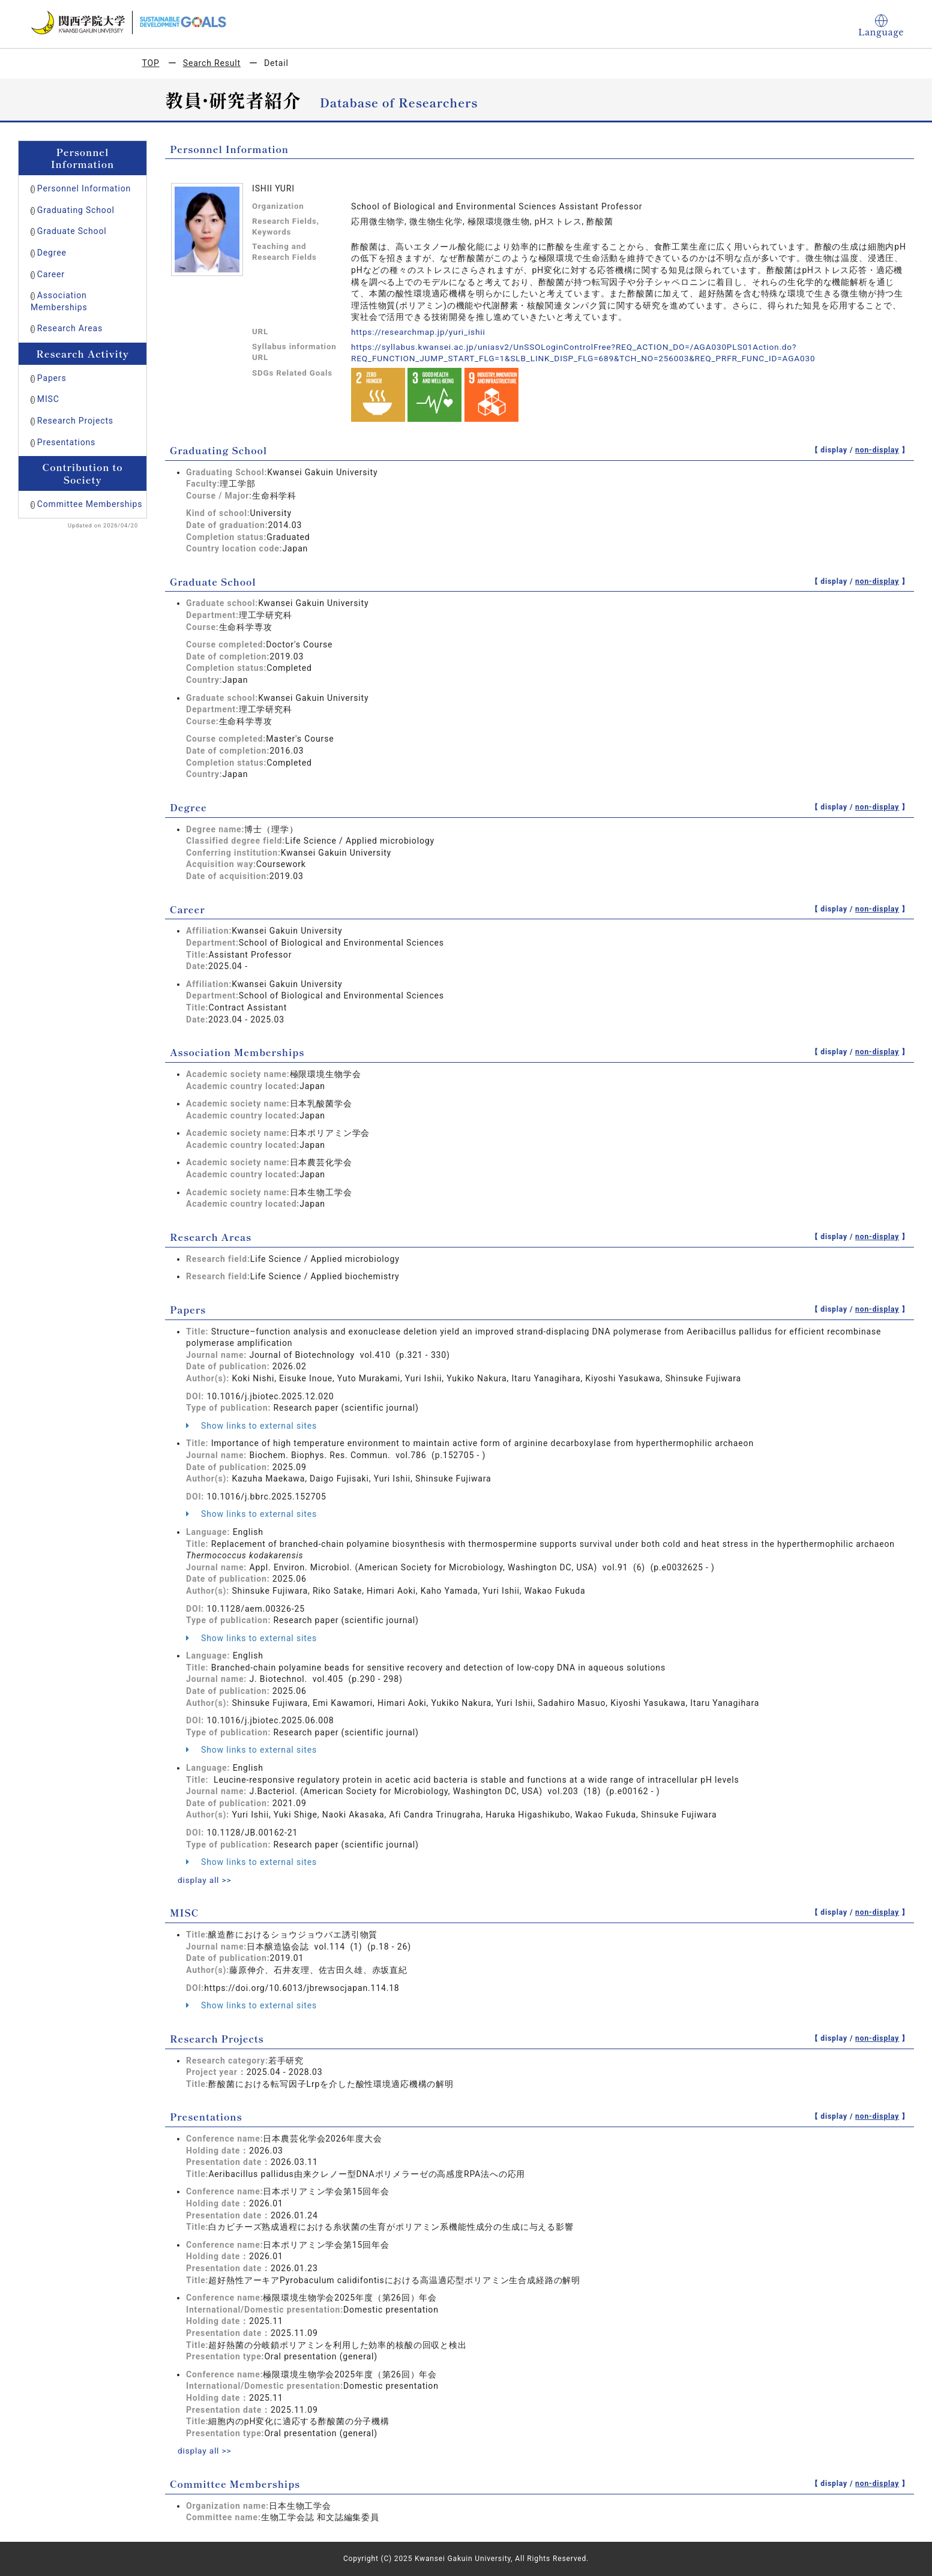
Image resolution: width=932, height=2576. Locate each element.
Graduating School (76, 210)
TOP (151, 63)
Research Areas (70, 328)
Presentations (66, 442)
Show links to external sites (251, 1426)
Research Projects (75, 420)
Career (51, 274)
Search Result (212, 63)
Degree (52, 252)
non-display (877, 450)
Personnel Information (84, 188)
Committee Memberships (90, 504)
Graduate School (72, 231)
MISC (48, 399)
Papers (52, 378)
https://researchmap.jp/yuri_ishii (420, 332)
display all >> (205, 1880)
